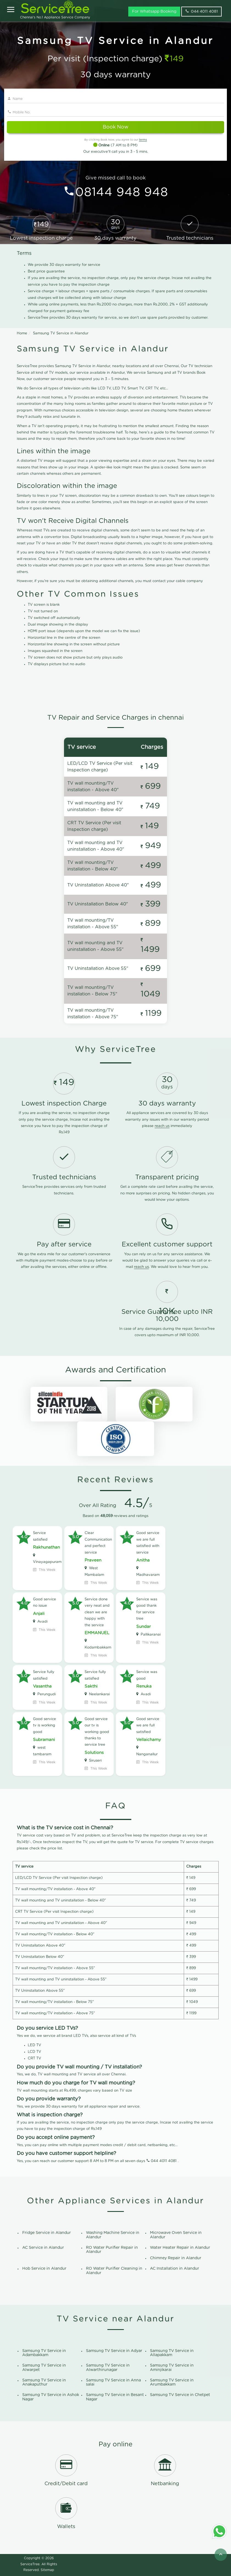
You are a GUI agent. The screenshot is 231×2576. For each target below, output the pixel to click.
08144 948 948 (121, 192)
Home (22, 333)
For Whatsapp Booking (154, 11)
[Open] (11, 10)
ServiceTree (30, 2564)
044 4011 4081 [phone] (201, 11)
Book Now (115, 127)
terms (143, 139)
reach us (162, 1126)
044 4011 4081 (164, 2161)
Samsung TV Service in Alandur (60, 333)
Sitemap (47, 2570)
